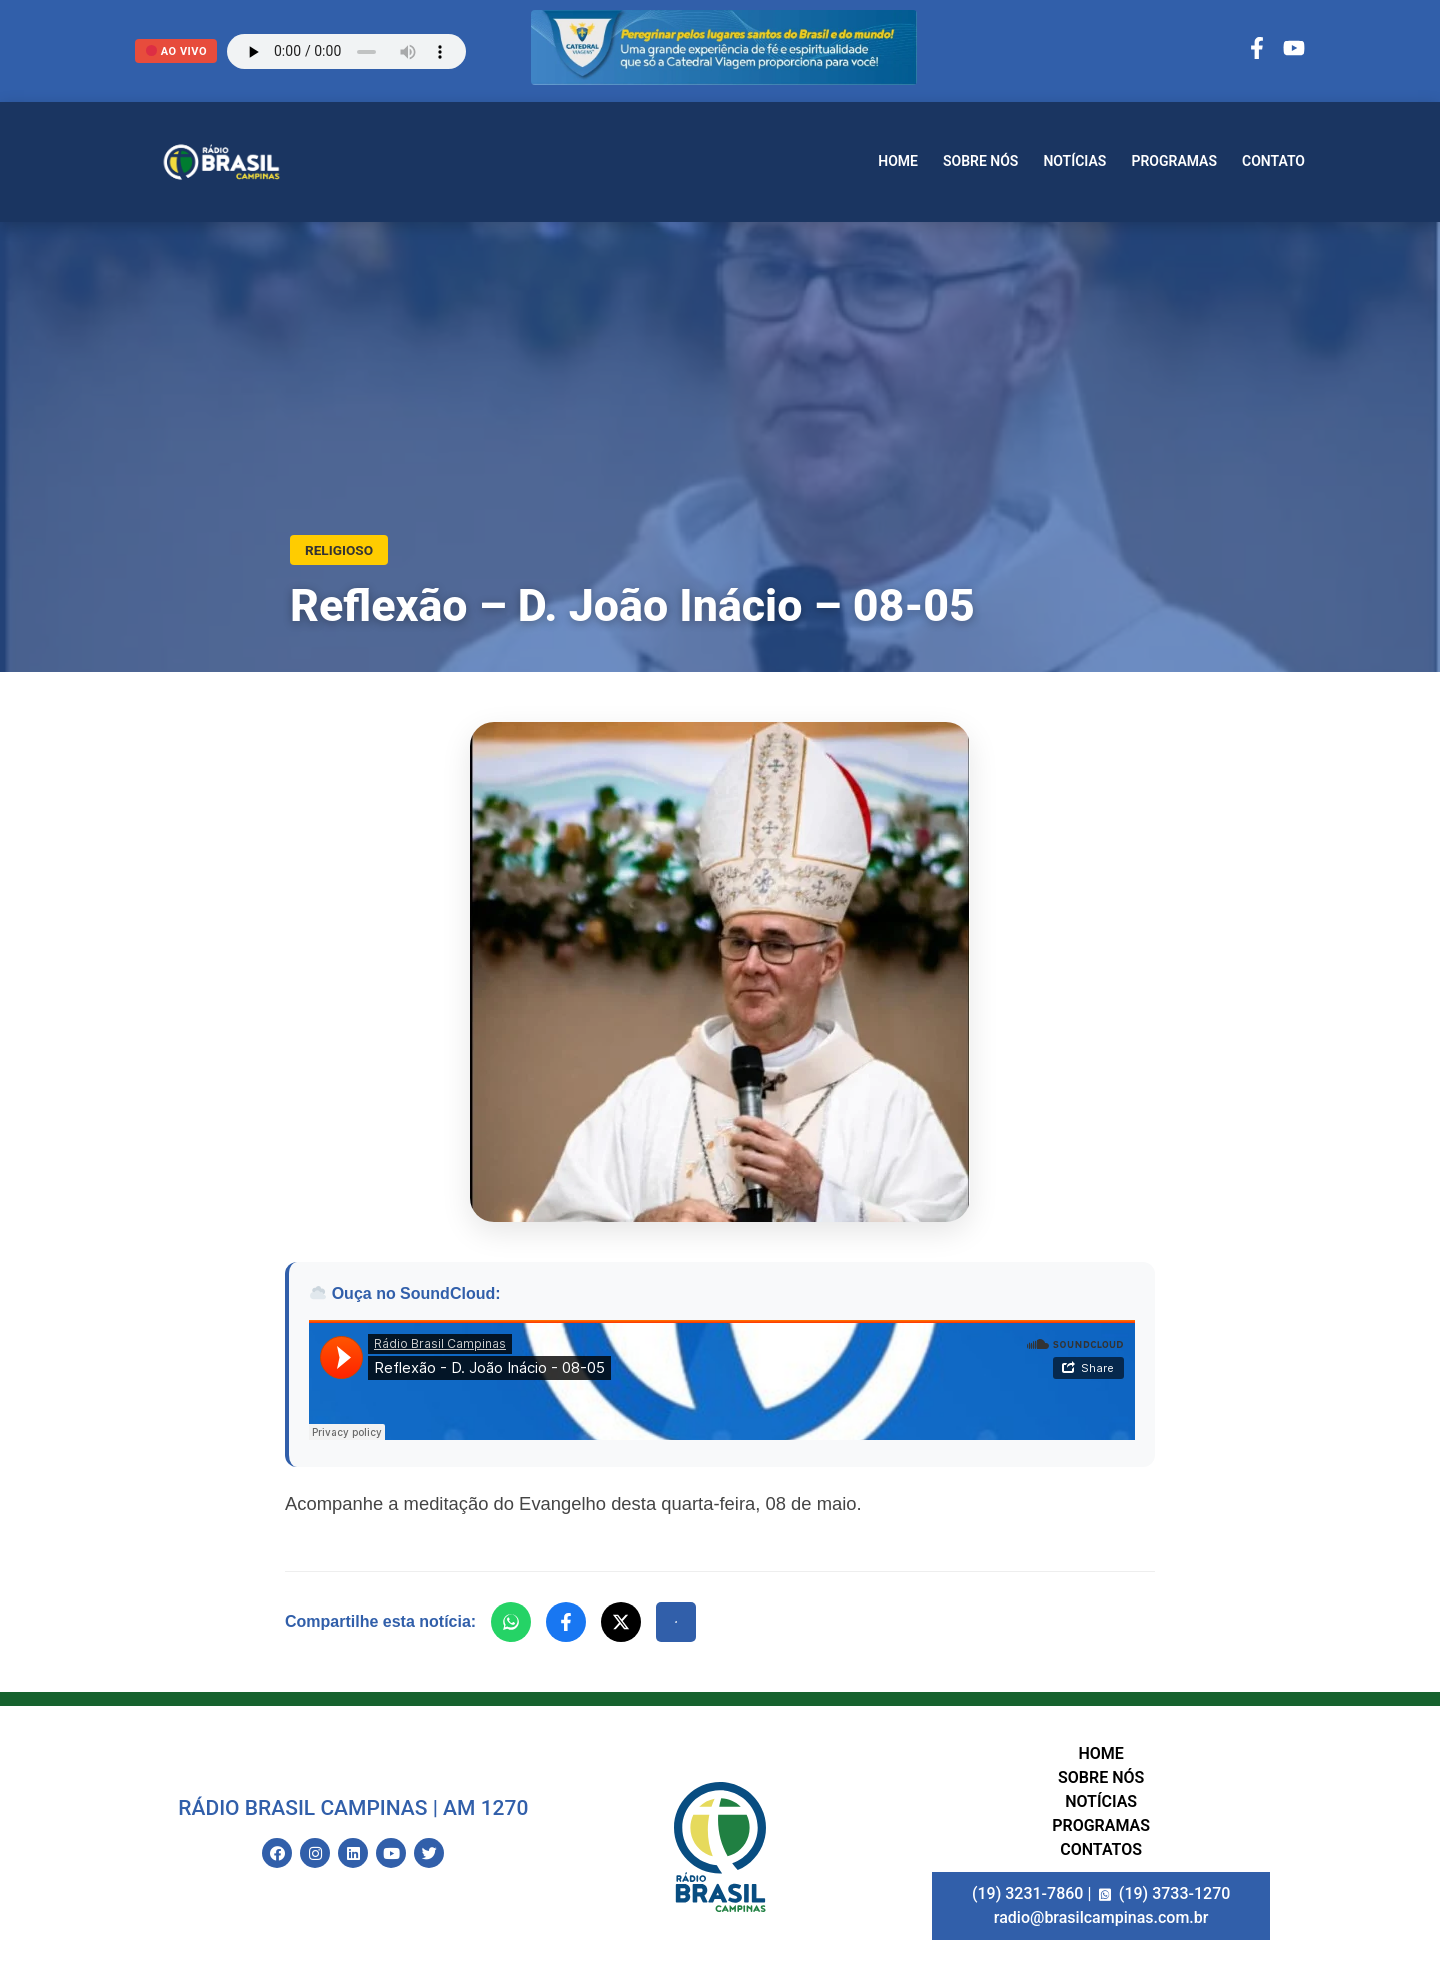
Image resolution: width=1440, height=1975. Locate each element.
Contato (1273, 161)
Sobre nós (980, 161)
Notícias (1074, 161)
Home (898, 161)
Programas (1174, 161)
